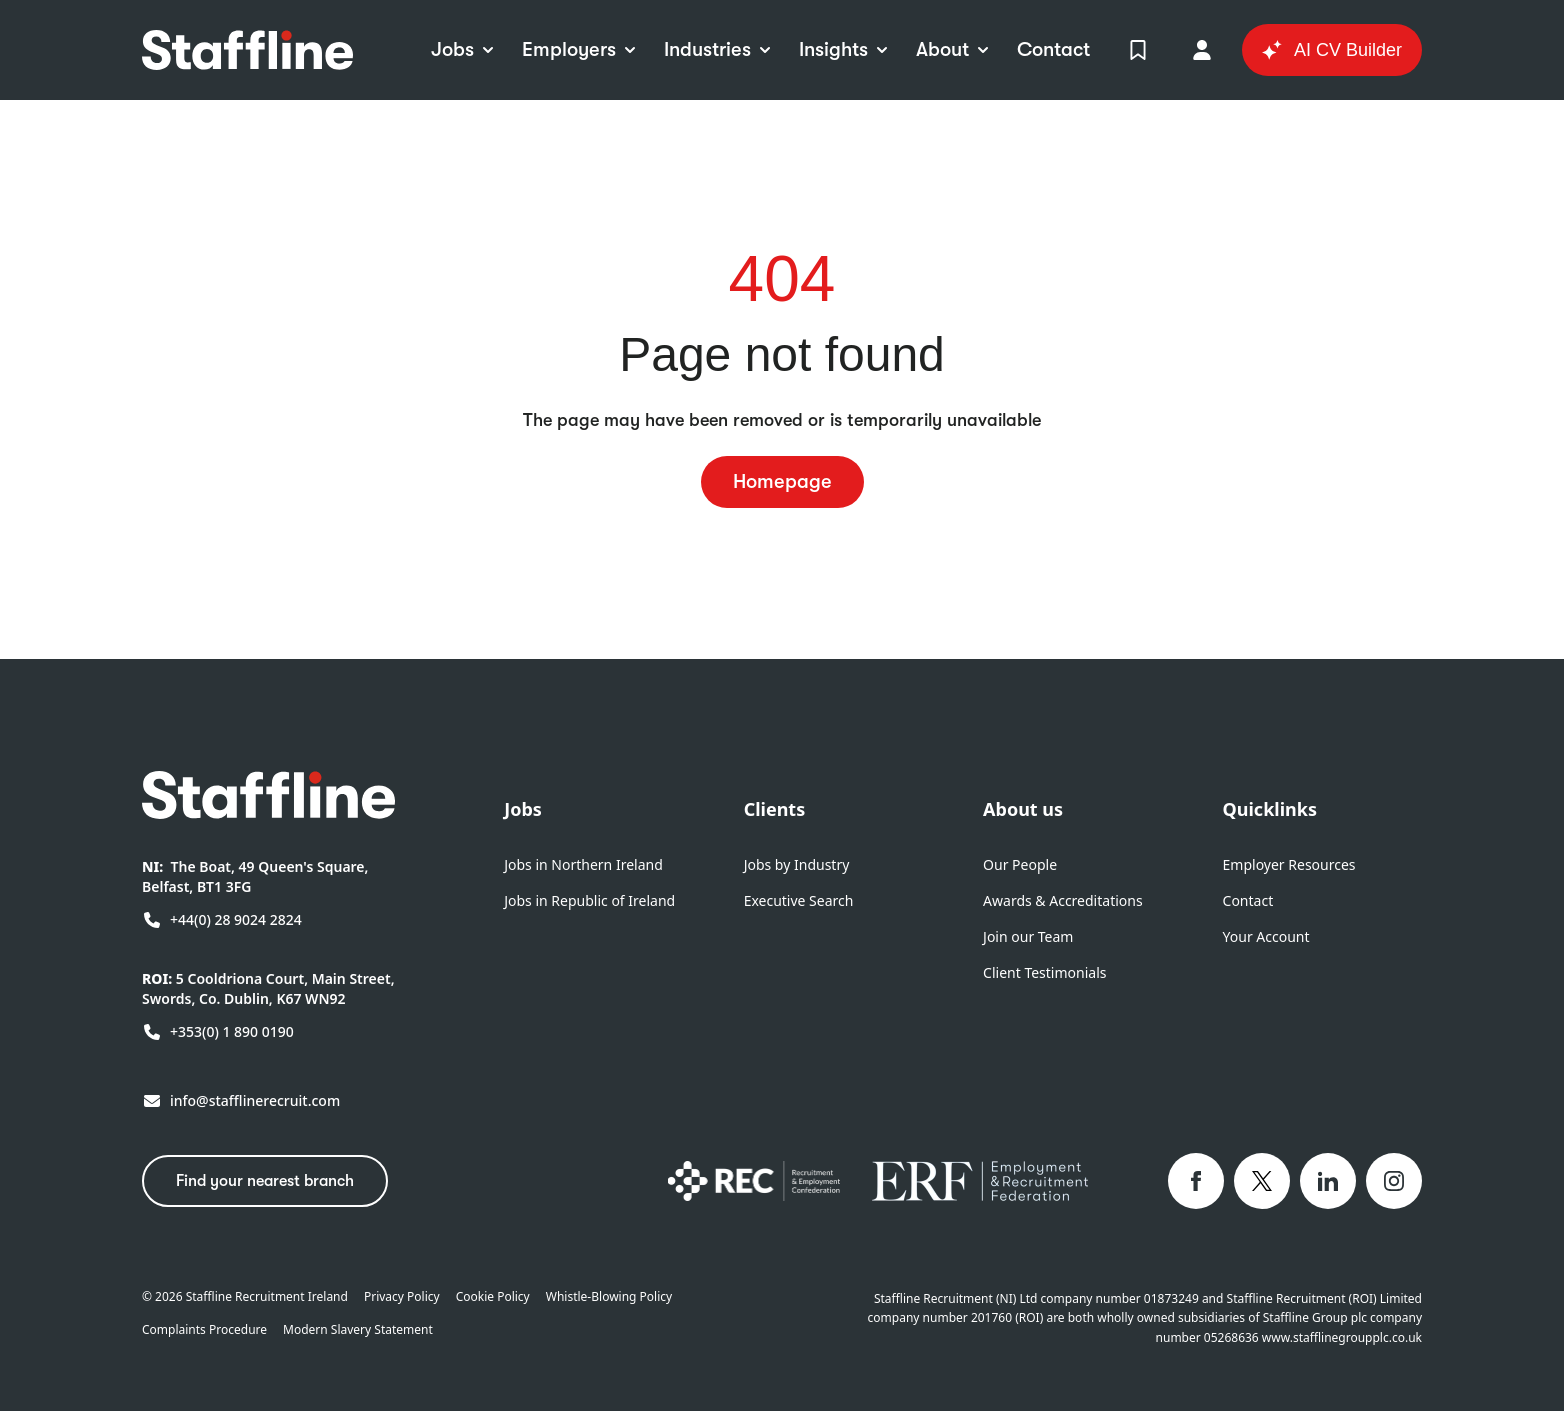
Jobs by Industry (797, 864)
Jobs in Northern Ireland (583, 864)
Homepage (782, 481)
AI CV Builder (1332, 50)
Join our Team (1028, 936)
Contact (1248, 900)
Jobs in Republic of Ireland (589, 900)
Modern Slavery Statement (358, 1330)
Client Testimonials (1044, 972)
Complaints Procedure (204, 1330)
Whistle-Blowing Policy (609, 1297)
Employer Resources (1289, 864)
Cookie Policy (493, 1297)
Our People (1020, 864)
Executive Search (799, 900)
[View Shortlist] (1138, 50)
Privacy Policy (402, 1297)
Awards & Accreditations (1063, 900)
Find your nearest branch (265, 1181)
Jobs (523, 809)
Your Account (1266, 936)
